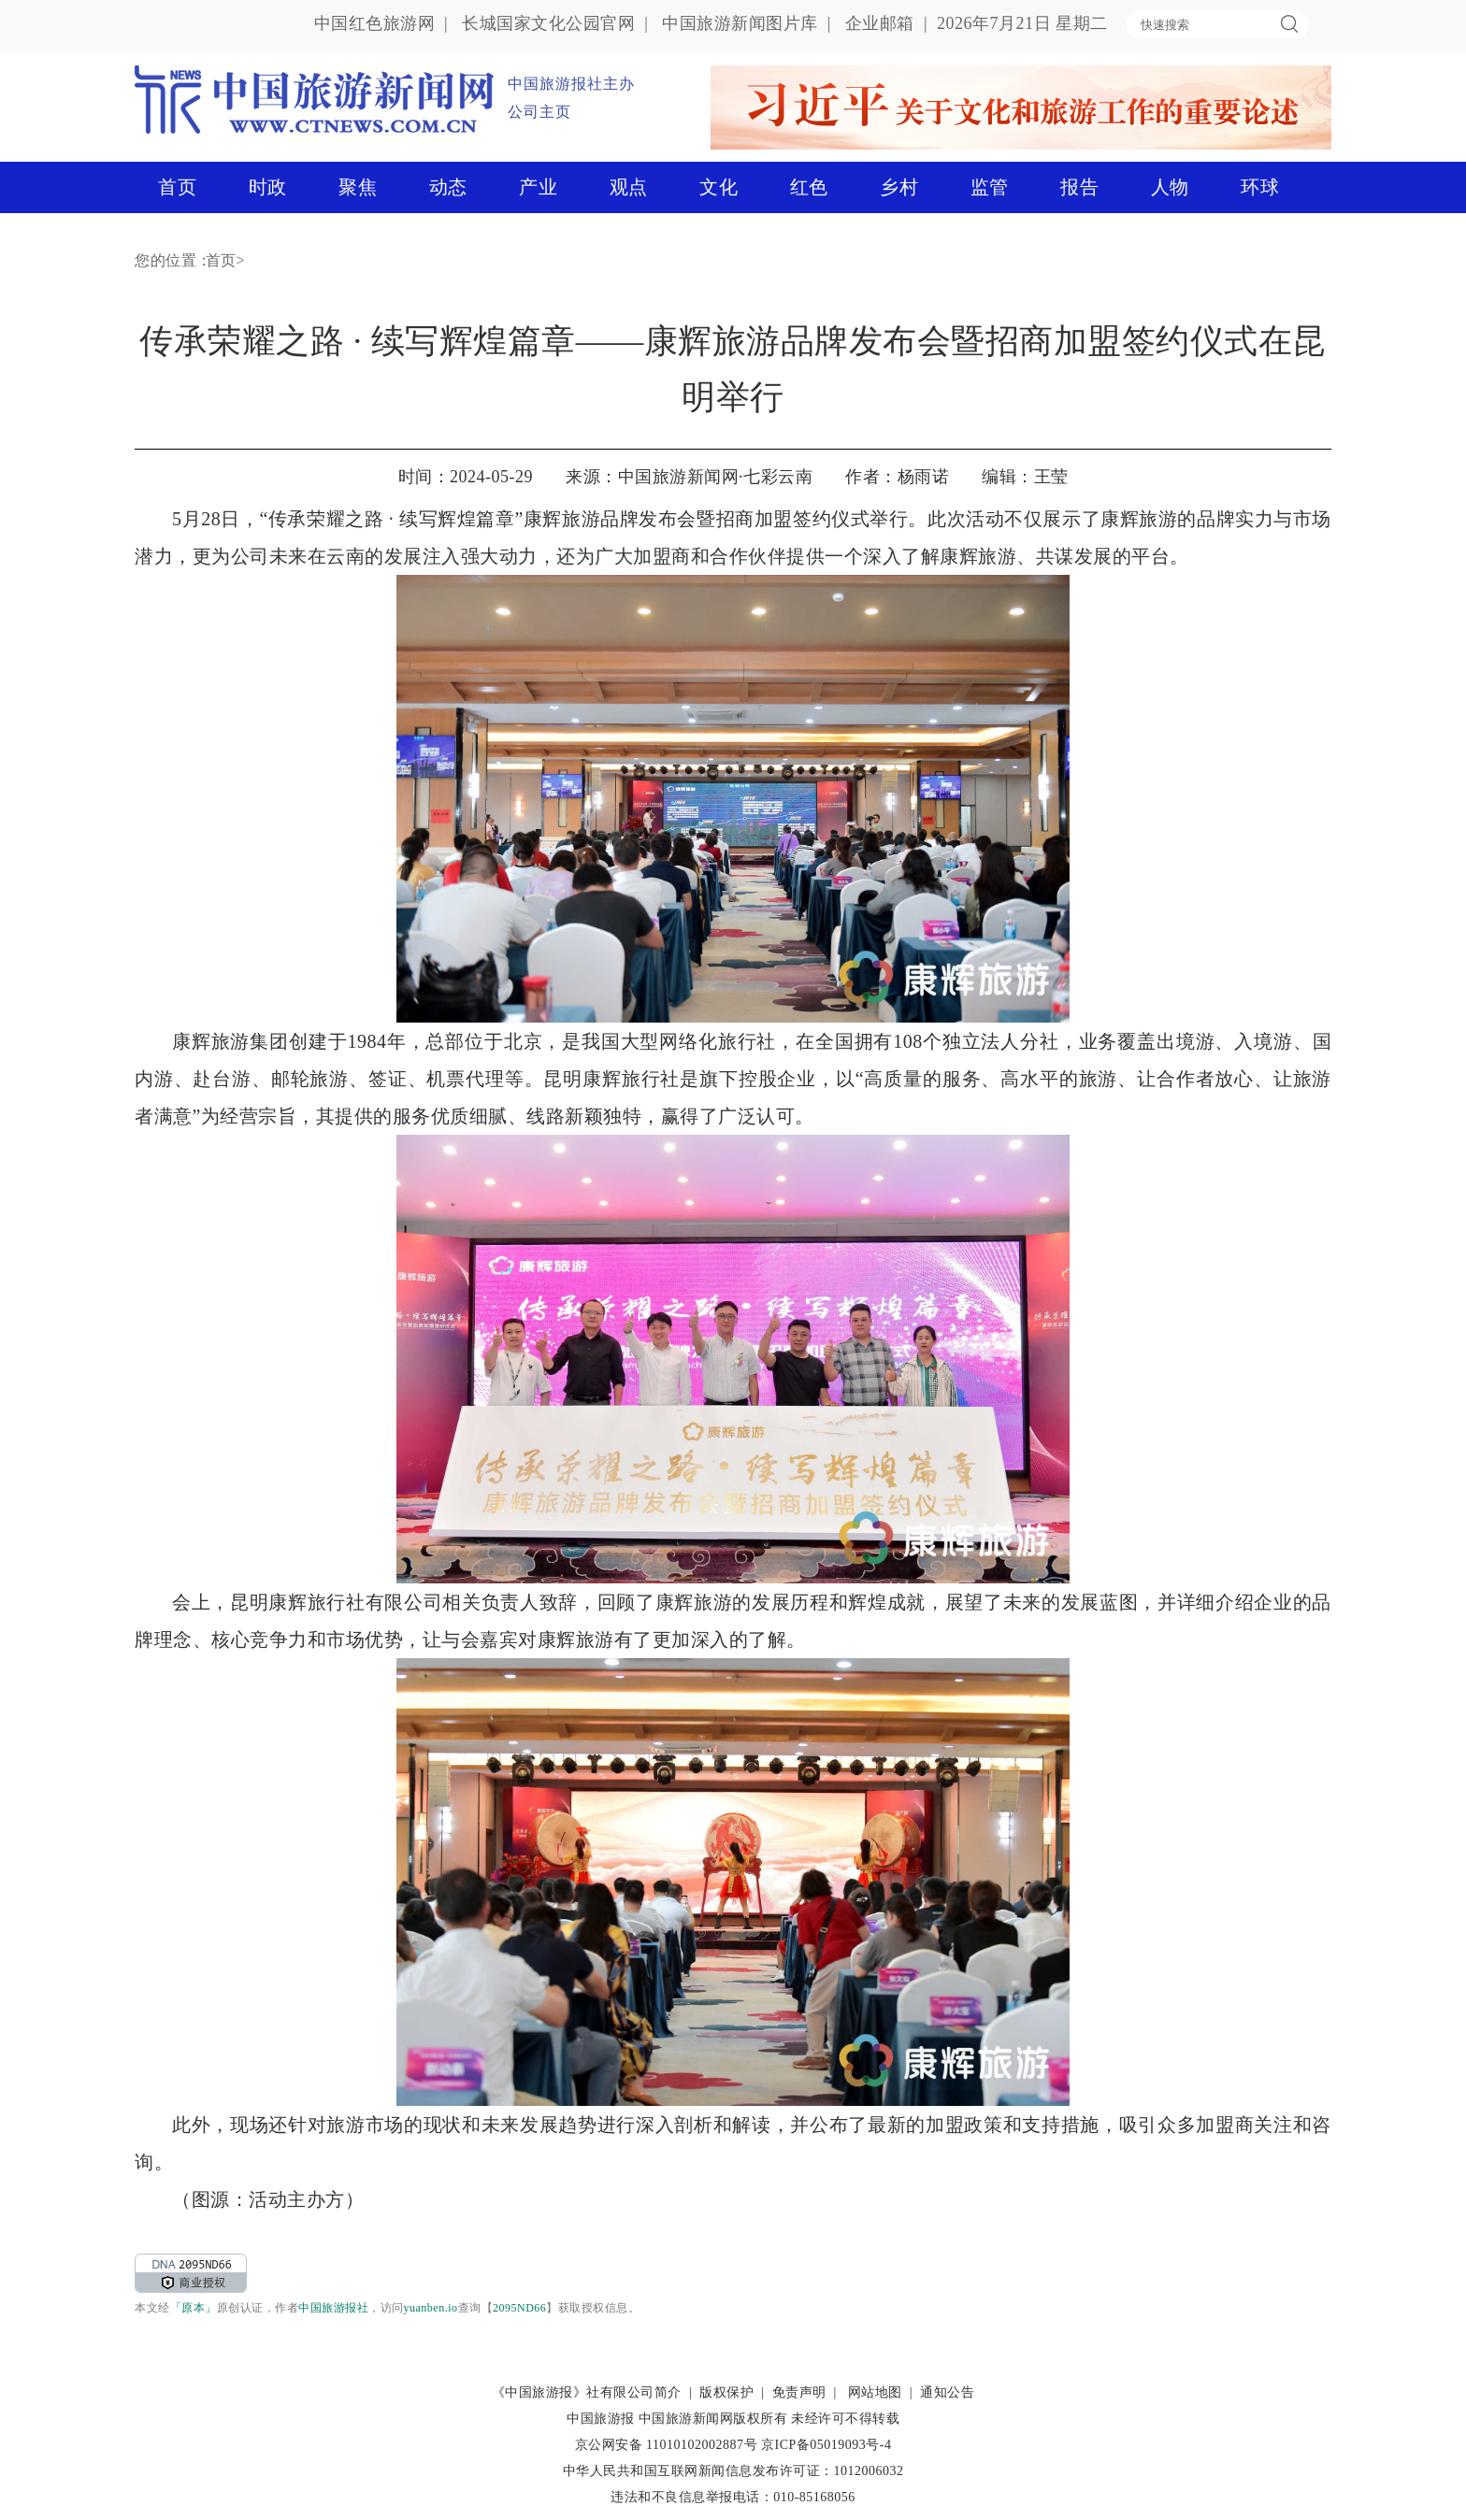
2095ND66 (519, 2307)
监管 (989, 187)
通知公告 (947, 2392)
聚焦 (357, 187)
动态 (448, 187)
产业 (538, 187)
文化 (718, 187)
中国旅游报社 (333, 2307)
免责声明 (799, 2392)
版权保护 (726, 2392)
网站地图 (875, 2392)
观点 (629, 187)
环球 (1260, 187)
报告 (1079, 187)
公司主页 (539, 112)
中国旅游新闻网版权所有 (713, 2419)
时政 (268, 187)
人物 (1170, 187)
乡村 (899, 187)
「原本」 (193, 2307)
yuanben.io (431, 2307)
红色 (809, 187)
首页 (177, 187)
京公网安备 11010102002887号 (666, 2445)
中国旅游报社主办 (571, 84)
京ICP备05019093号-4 (826, 2445)
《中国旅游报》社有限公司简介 (587, 2392)
